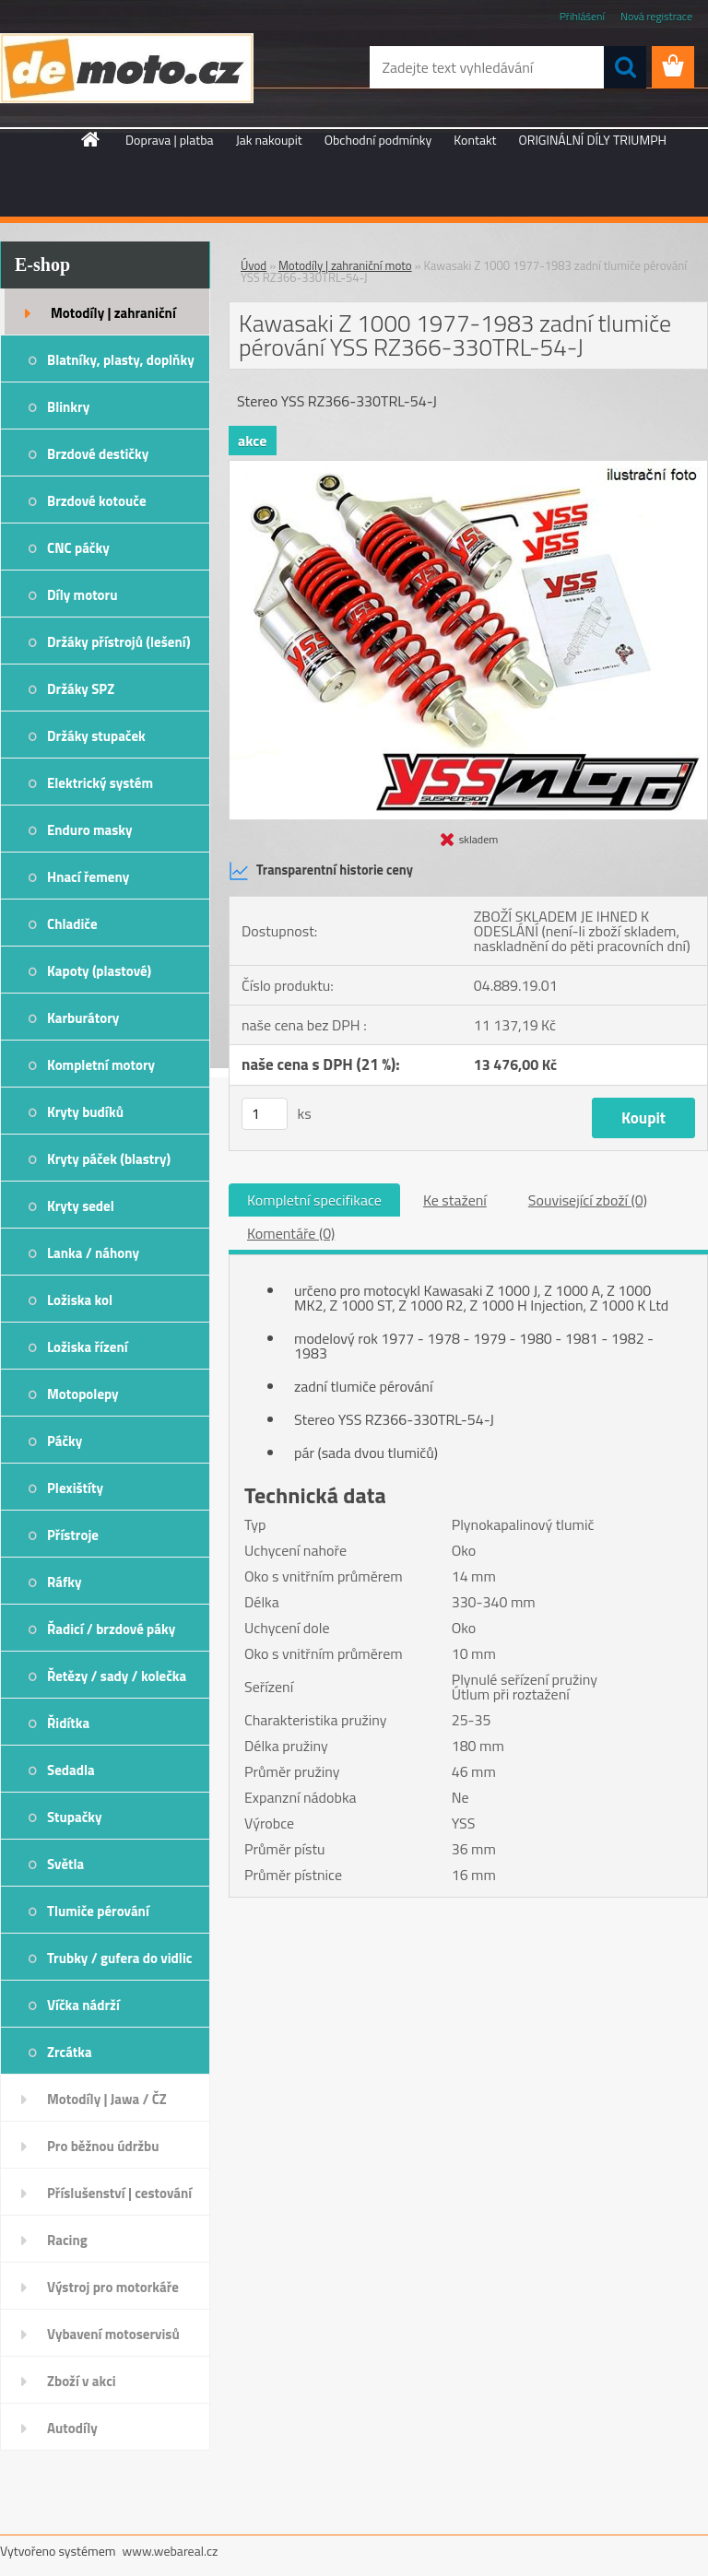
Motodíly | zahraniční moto (113, 318)
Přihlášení (582, 16)
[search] (625, 67)
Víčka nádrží (83, 2005)
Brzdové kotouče (97, 501)
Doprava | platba (169, 139)
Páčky (64, 1441)
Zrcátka (69, 2052)
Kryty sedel (80, 1206)
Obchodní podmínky (378, 139)
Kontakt (475, 139)
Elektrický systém (100, 783)
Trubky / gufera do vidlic (119, 1958)
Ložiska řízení (87, 1347)
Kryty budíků (85, 1112)
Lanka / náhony (93, 1253)
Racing (67, 2240)
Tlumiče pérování (98, 1911)
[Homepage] (91, 139)
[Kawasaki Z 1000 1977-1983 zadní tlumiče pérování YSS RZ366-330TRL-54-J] (468, 468)
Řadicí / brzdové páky (111, 1629)
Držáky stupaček (96, 736)
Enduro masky (90, 830)
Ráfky (64, 1582)
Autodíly (72, 2428)
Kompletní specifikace (314, 1200)
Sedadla (71, 1770)
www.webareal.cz (170, 2550)
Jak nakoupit (269, 139)
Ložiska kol (79, 1300)
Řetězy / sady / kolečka (116, 1676)
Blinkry (68, 407)
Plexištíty (75, 1488)
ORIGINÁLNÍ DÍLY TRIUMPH (593, 139)
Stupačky (74, 1817)
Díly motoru (82, 595)
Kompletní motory (101, 1065)
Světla (65, 1864)
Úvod (253, 265)
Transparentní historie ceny (321, 871)
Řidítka (68, 1723)
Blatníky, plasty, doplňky (121, 360)
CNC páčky (78, 548)
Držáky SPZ (80, 689)
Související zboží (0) (587, 1200)
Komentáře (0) (291, 1233)
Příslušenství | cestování (119, 2193)
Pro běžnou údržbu (103, 2146)
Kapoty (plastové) (99, 971)
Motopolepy (83, 1394)
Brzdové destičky (97, 454)
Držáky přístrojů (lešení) (119, 642)
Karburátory (83, 1018)
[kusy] (265, 1114)
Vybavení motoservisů (113, 2334)
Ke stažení (455, 1200)
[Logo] (127, 68)
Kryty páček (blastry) (109, 1159)
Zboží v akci (81, 2381)
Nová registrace (656, 16)
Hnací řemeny (88, 877)
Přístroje (73, 1535)
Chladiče (72, 924)
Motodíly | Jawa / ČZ (107, 2099)
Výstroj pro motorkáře (113, 2287)
